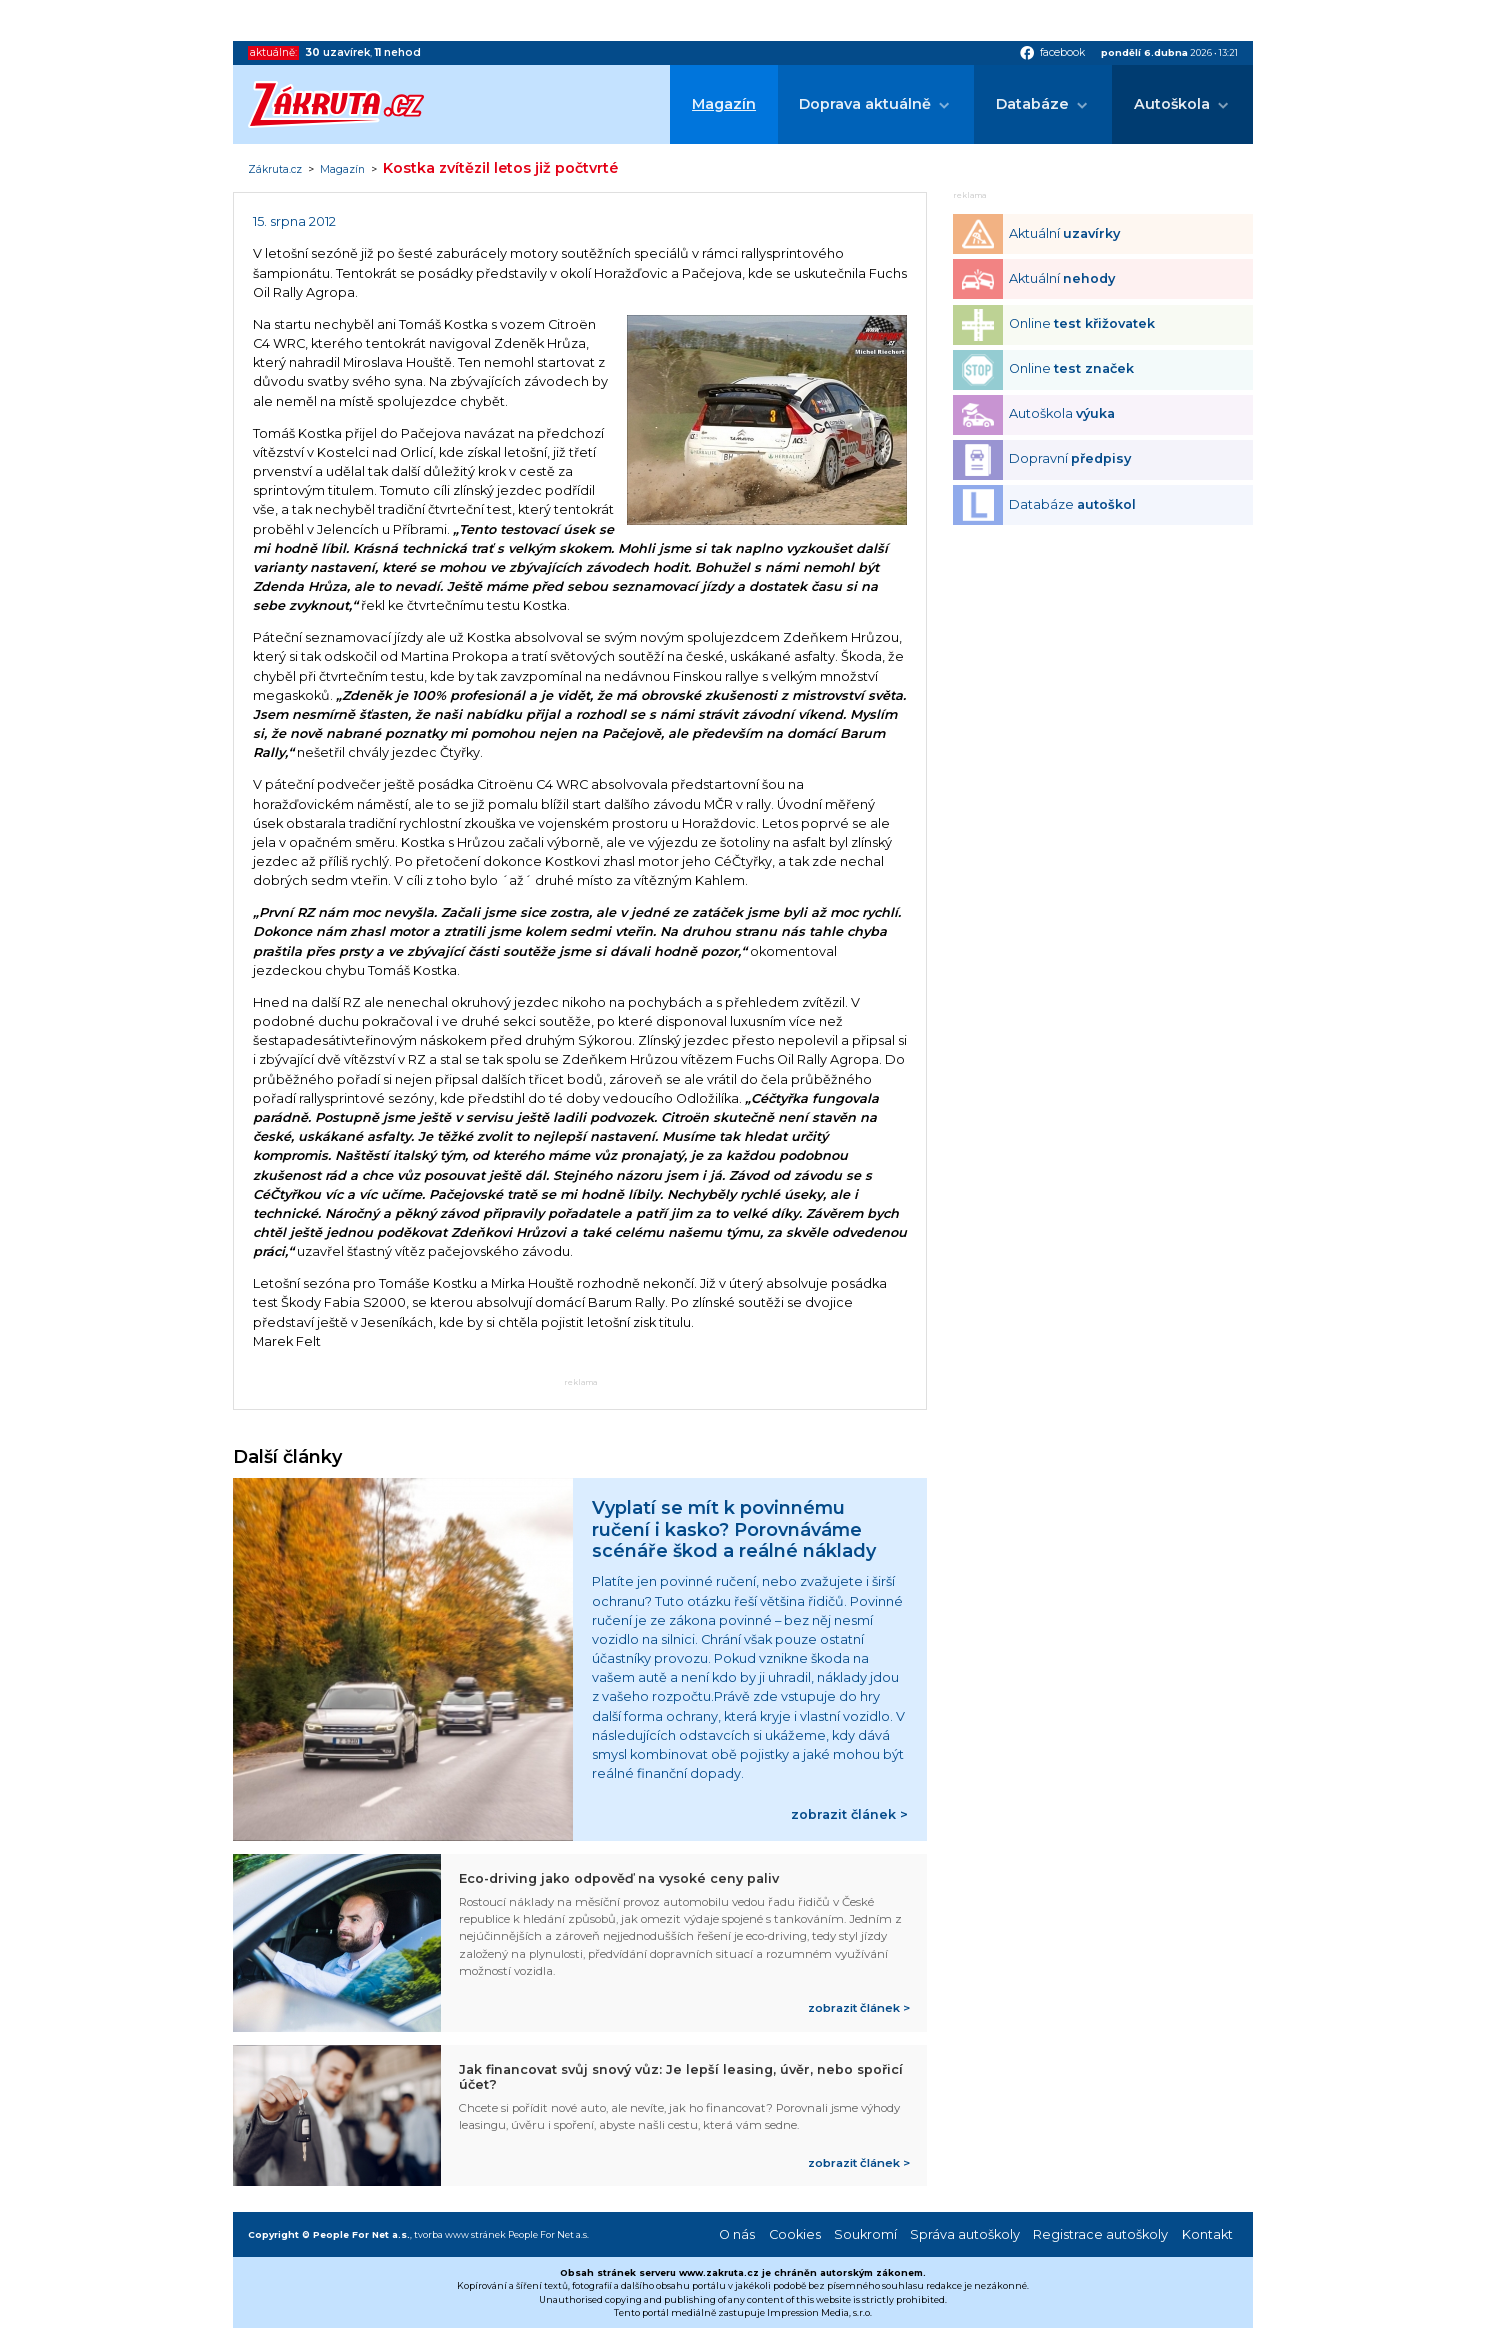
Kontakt (1207, 2234)
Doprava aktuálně (865, 104)
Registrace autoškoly (1100, 2234)
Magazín (724, 104)
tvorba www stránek (460, 2234)
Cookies (795, 2234)
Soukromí (865, 2234)
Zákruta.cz (275, 170)
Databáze (1032, 104)
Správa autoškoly (965, 2234)
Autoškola (1172, 104)
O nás (737, 2234)
